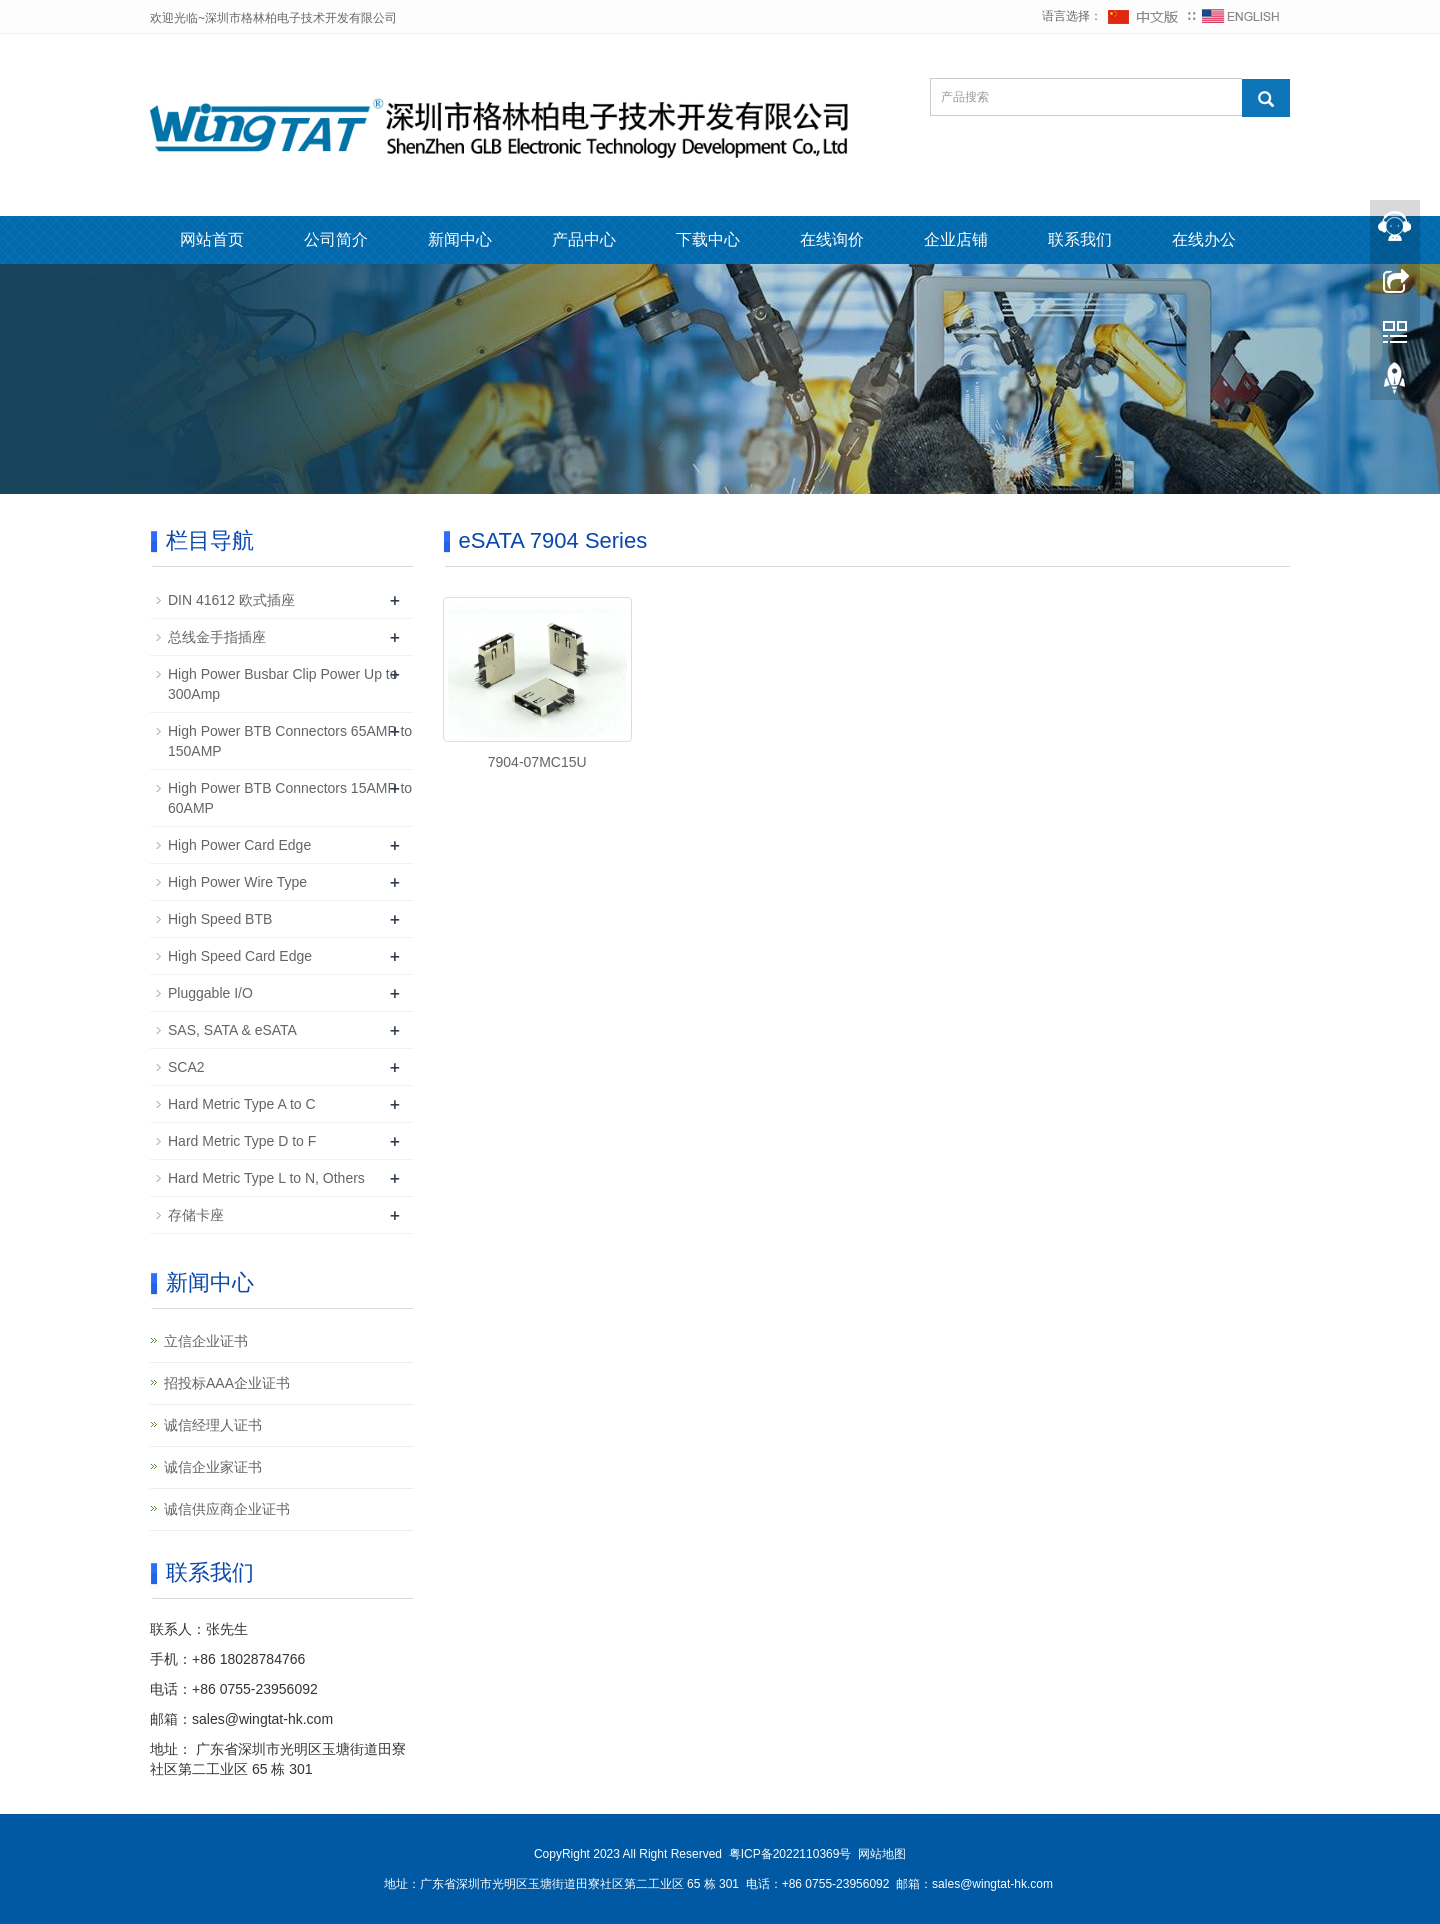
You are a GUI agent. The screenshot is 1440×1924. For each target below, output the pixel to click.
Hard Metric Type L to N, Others (266, 1178)
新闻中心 (460, 239)
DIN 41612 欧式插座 (231, 600)
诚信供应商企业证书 (227, 1509)
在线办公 (1204, 239)
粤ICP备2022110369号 (790, 1854)
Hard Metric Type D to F (242, 1141)
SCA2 (186, 1067)
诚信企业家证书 (213, 1467)
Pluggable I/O (210, 993)
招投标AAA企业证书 (227, 1383)
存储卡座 (196, 1215)
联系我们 (1080, 239)
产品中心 (584, 239)
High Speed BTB (220, 919)
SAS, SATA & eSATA (232, 1030)
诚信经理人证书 (213, 1425)
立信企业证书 (206, 1341)
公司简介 (336, 239)
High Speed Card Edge (240, 956)
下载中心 (708, 239)
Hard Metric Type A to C (242, 1104)
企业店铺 (956, 239)
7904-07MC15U (537, 762)
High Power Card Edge (239, 845)
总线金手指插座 (217, 637)
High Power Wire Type (237, 882)
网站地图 (882, 1854)
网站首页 (212, 239)
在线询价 (832, 239)
